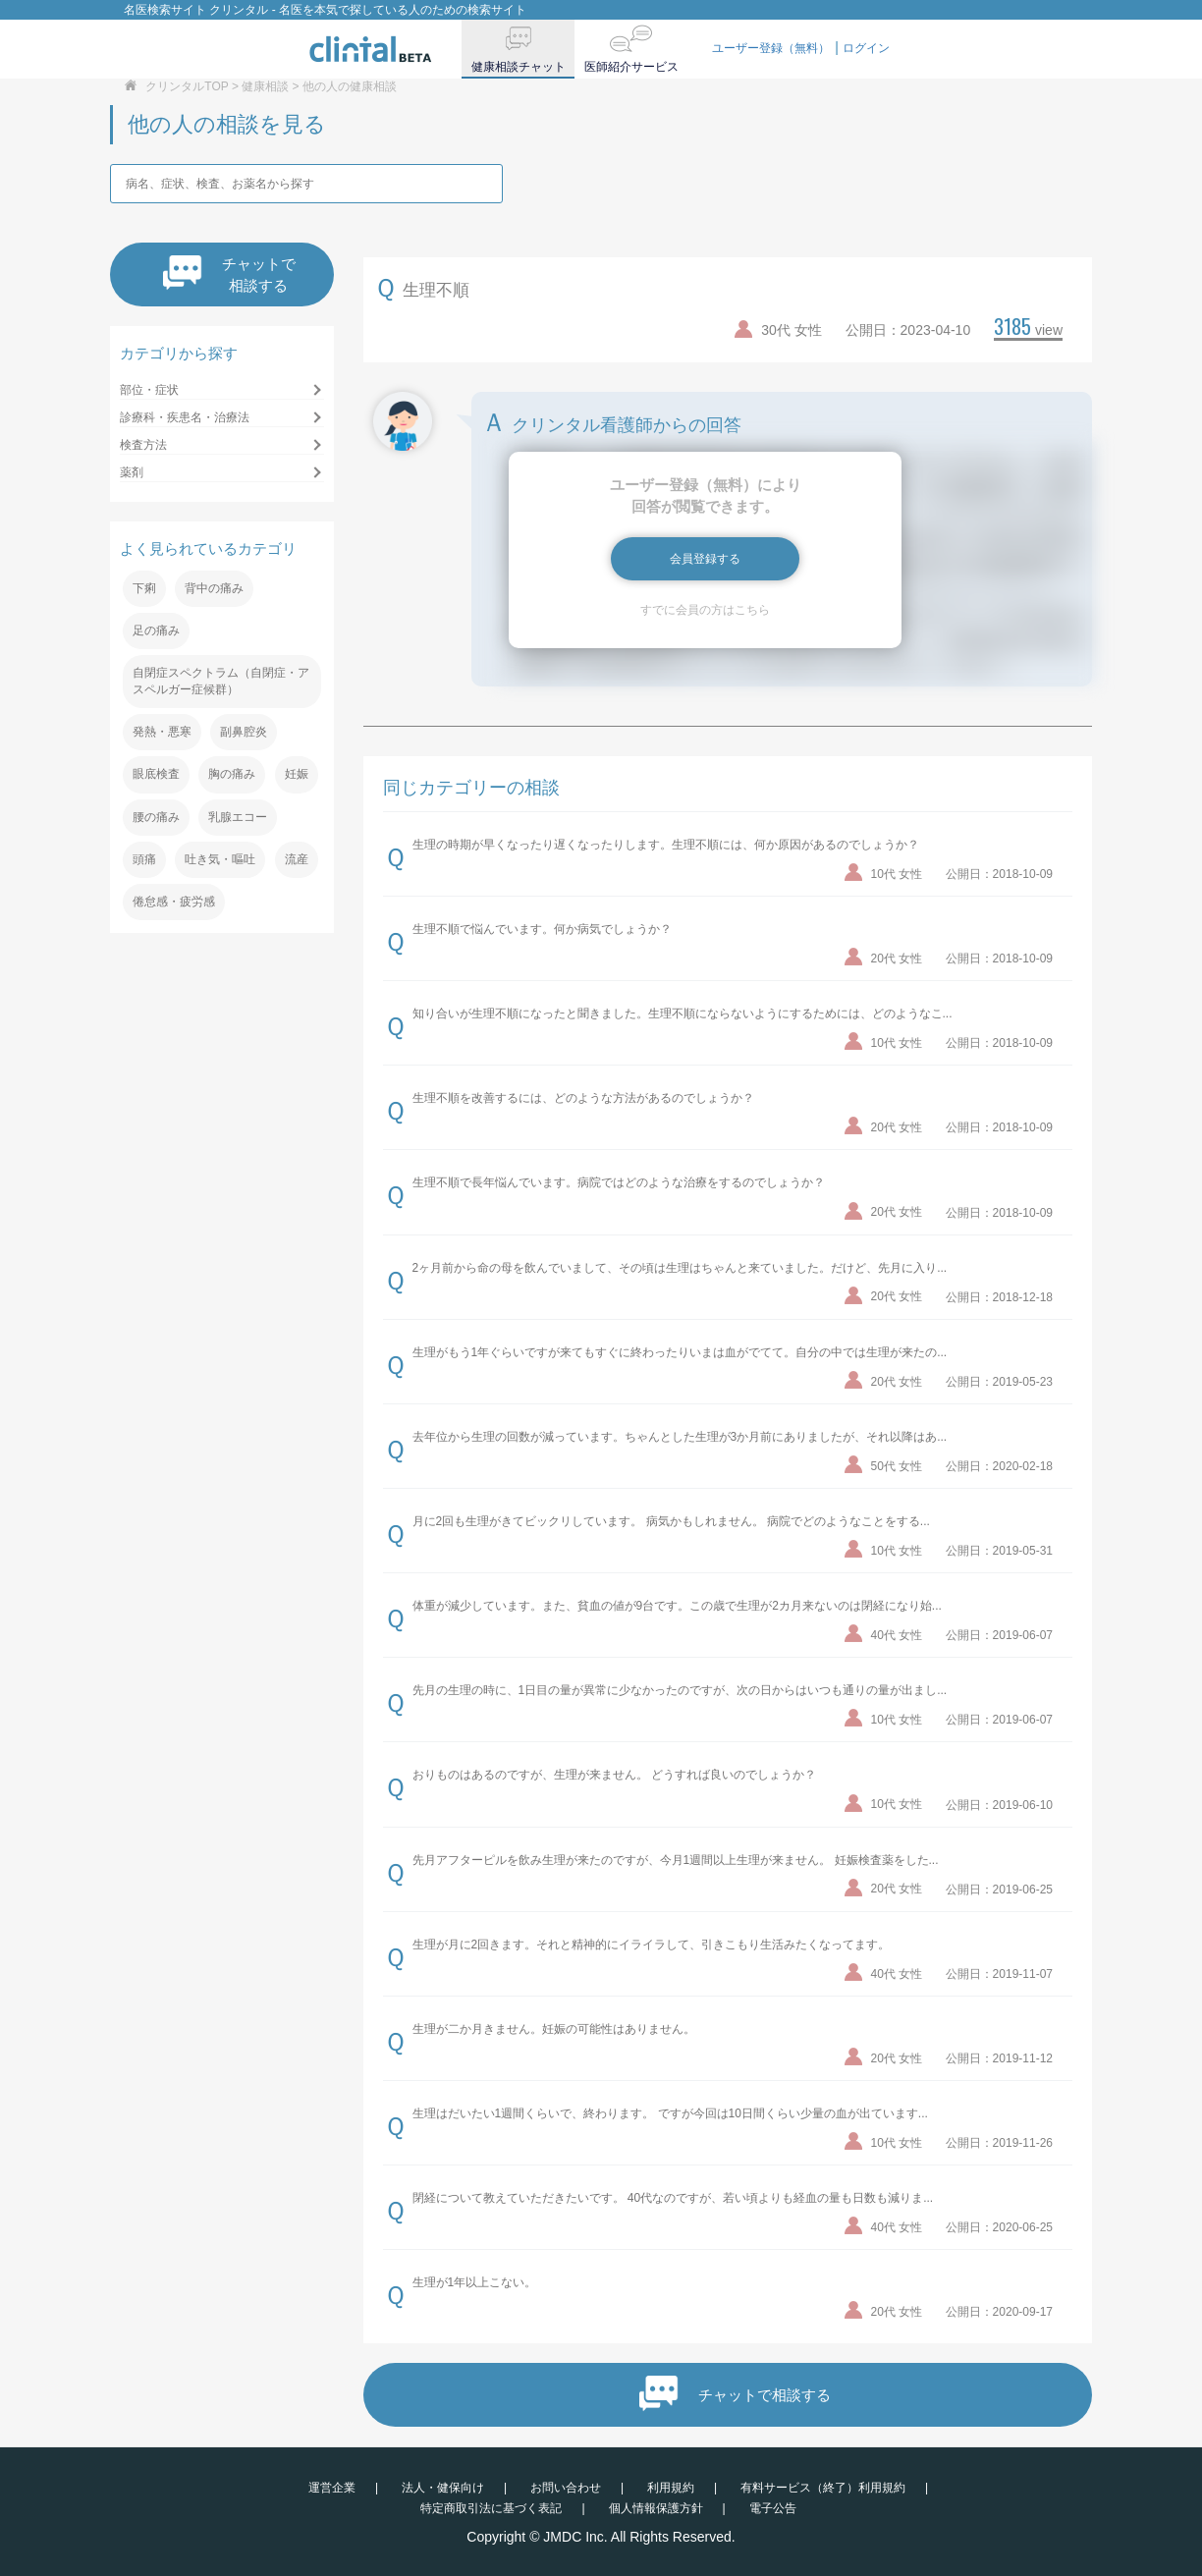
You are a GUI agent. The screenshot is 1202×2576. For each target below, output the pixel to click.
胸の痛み (231, 774)
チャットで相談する (229, 274)
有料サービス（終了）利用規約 (822, 2487)
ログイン (866, 48)
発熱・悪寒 (162, 732)
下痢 (144, 588)
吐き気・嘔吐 (220, 859)
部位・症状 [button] (149, 390)
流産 (296, 859)
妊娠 (296, 774)
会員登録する (705, 559)
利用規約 (670, 2487)
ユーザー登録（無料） (771, 48)
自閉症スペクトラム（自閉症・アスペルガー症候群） (221, 681)
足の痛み (156, 630)
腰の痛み (156, 817)
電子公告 (772, 2508)
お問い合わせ (565, 2487)
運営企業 (331, 2487)
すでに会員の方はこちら (705, 610)
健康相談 (265, 86)
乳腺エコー (237, 817)
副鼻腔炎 (243, 732)
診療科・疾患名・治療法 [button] (184, 417)
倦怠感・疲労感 (174, 901)
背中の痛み (214, 588)
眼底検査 (156, 774)
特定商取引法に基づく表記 (491, 2508)
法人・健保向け (443, 2487)
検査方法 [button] (143, 445)
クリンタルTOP (186, 86)
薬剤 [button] (131, 472)
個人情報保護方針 (656, 2508)
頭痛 (144, 859)
